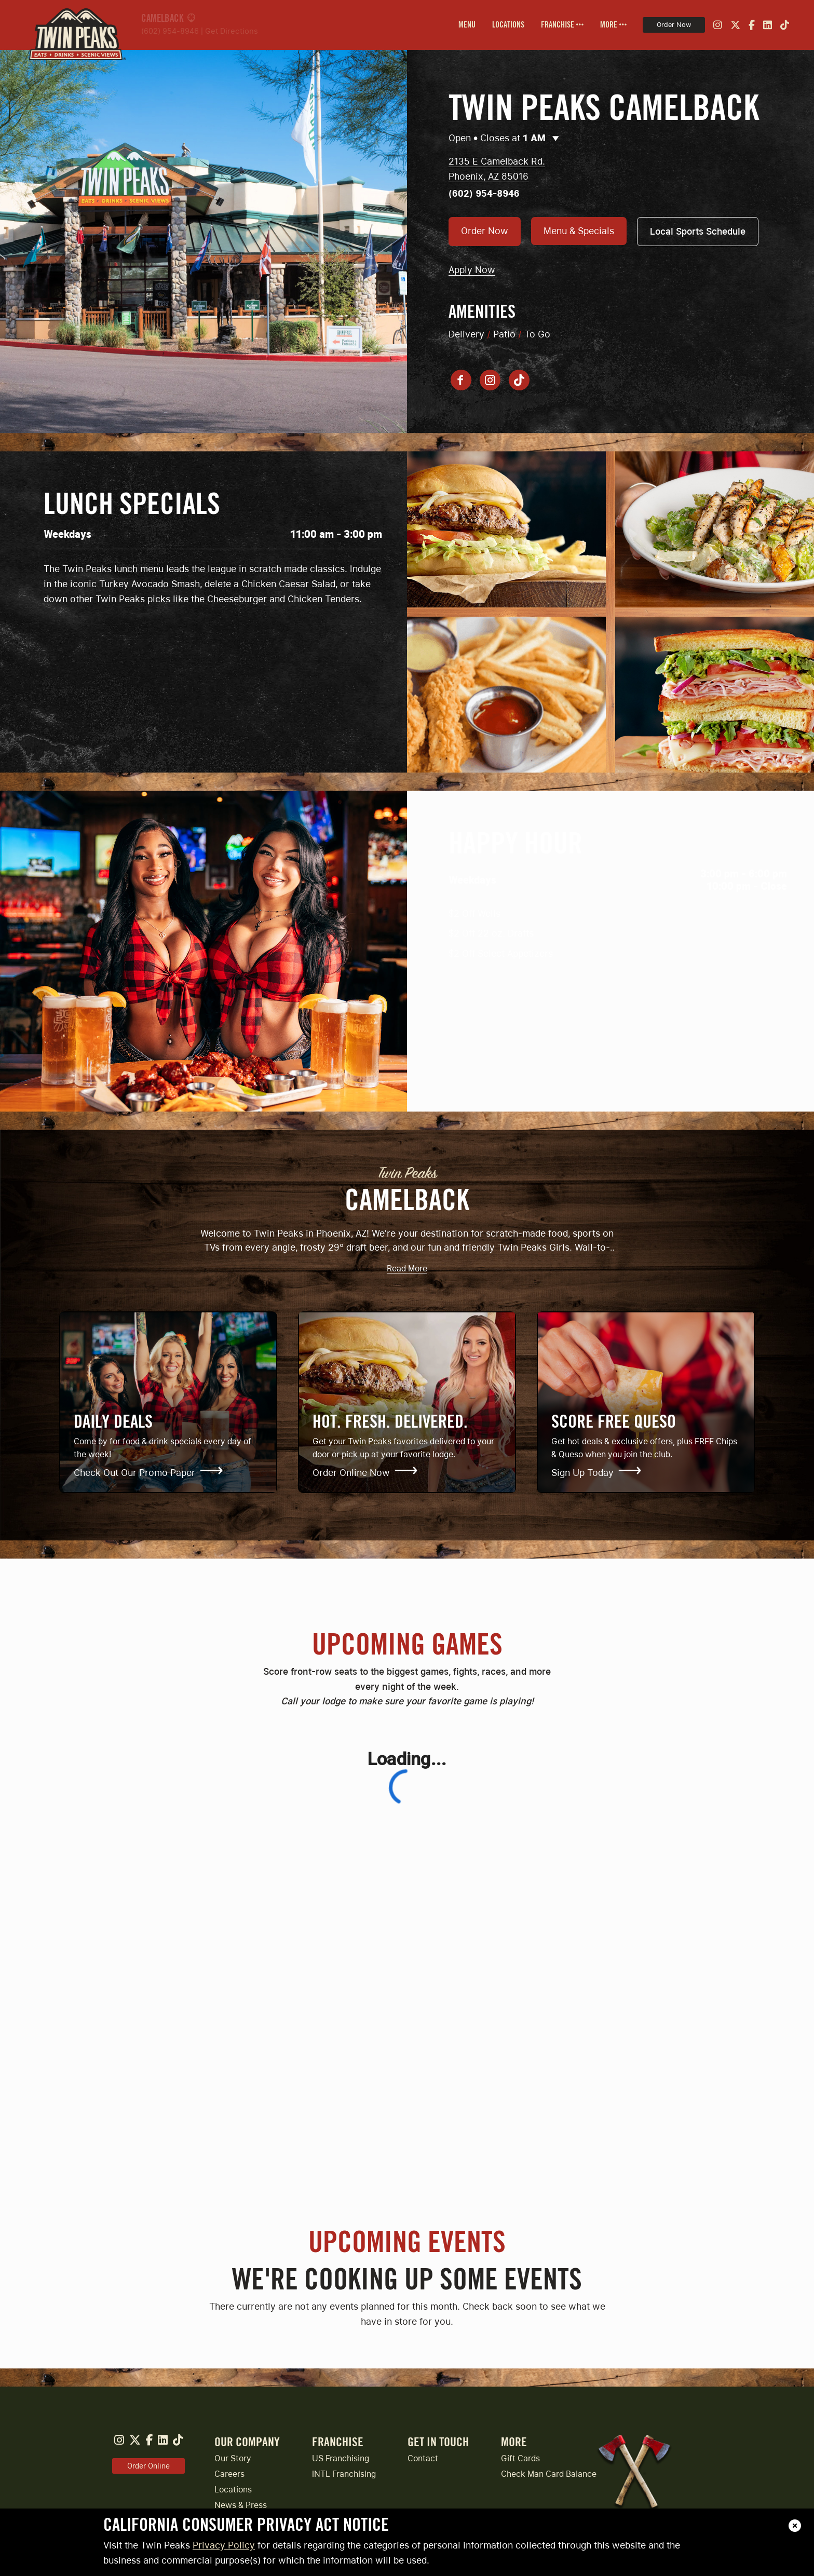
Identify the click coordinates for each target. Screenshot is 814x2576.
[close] (795, 2525)
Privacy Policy (224, 2545)
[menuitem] (467, 25)
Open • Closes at (504, 138)
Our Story (232, 2458)
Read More (407, 1269)
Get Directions (231, 30)
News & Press (240, 2505)
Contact (423, 2458)
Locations (233, 2489)
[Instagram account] (490, 380)
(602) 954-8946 (170, 30)
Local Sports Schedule (697, 231)
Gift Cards (520, 2458)
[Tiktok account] (519, 380)
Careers (229, 2474)
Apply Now (472, 269)
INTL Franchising (344, 2474)
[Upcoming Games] (407, 1952)
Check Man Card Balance (548, 2474)
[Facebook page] (461, 380)
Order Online (148, 2466)
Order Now (674, 25)
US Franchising (340, 2458)
